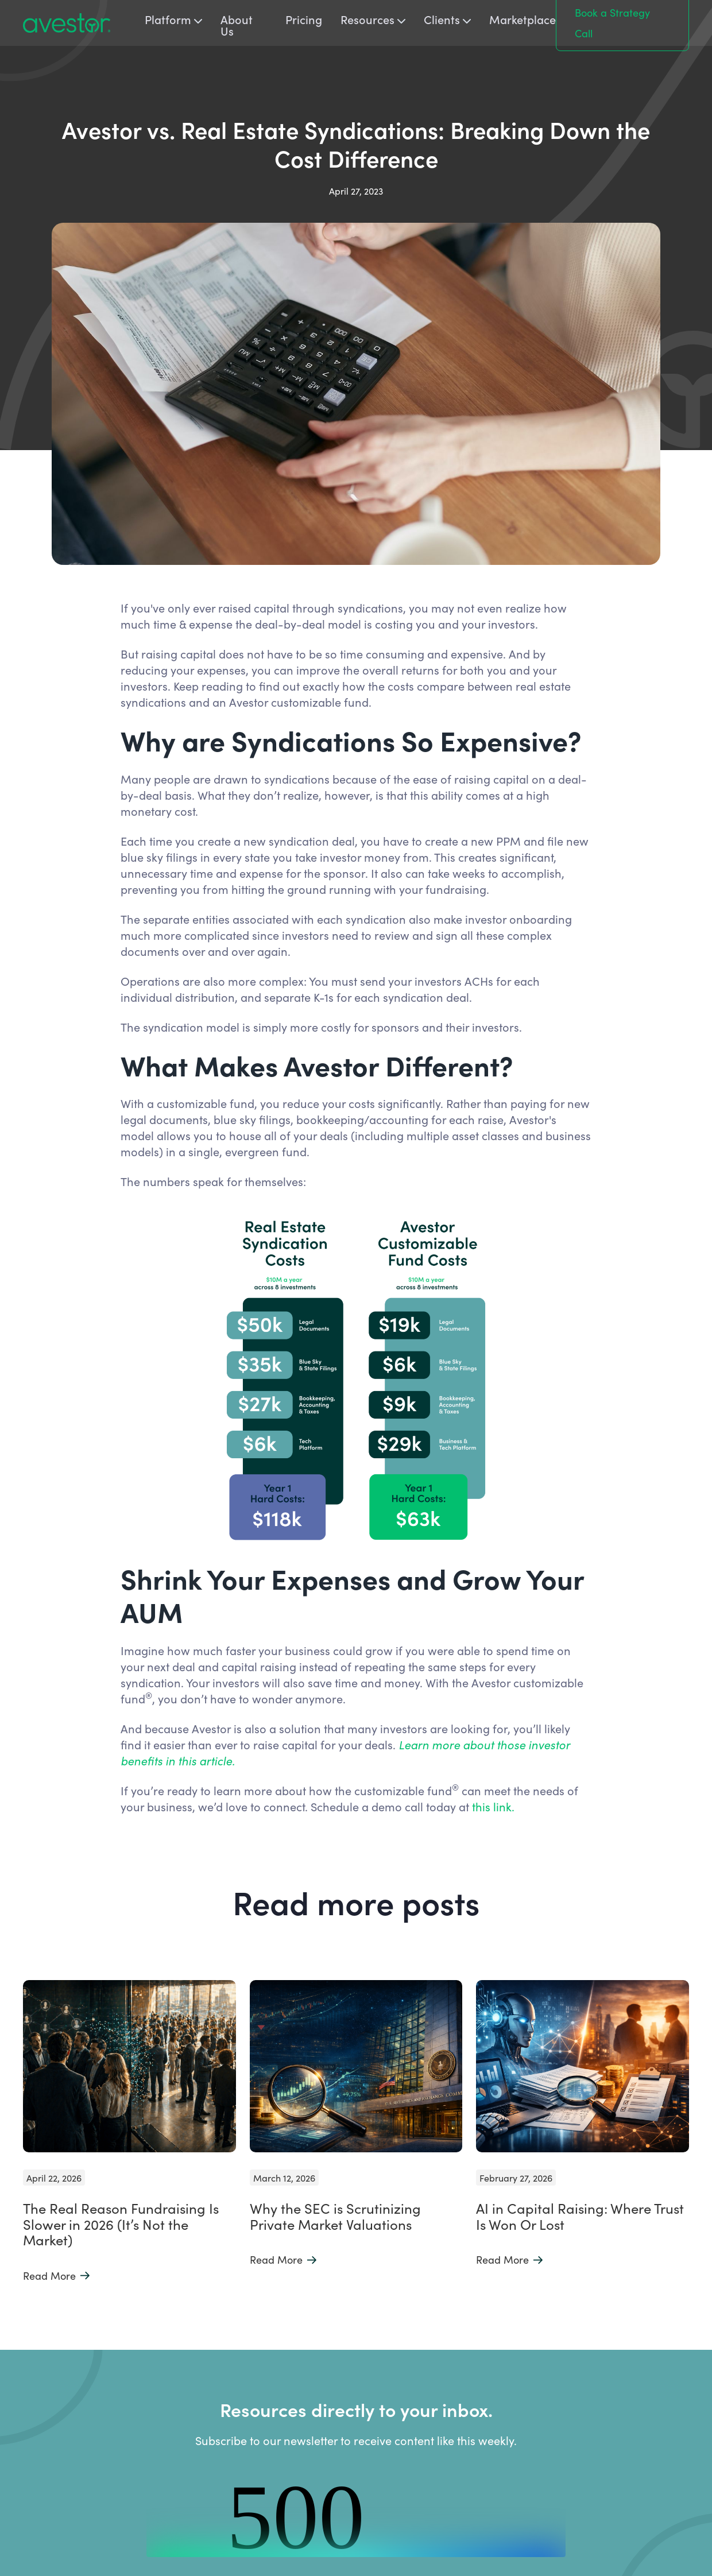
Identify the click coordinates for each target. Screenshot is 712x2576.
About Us (236, 24)
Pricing (303, 20)
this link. (494, 1806)
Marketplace (522, 20)
